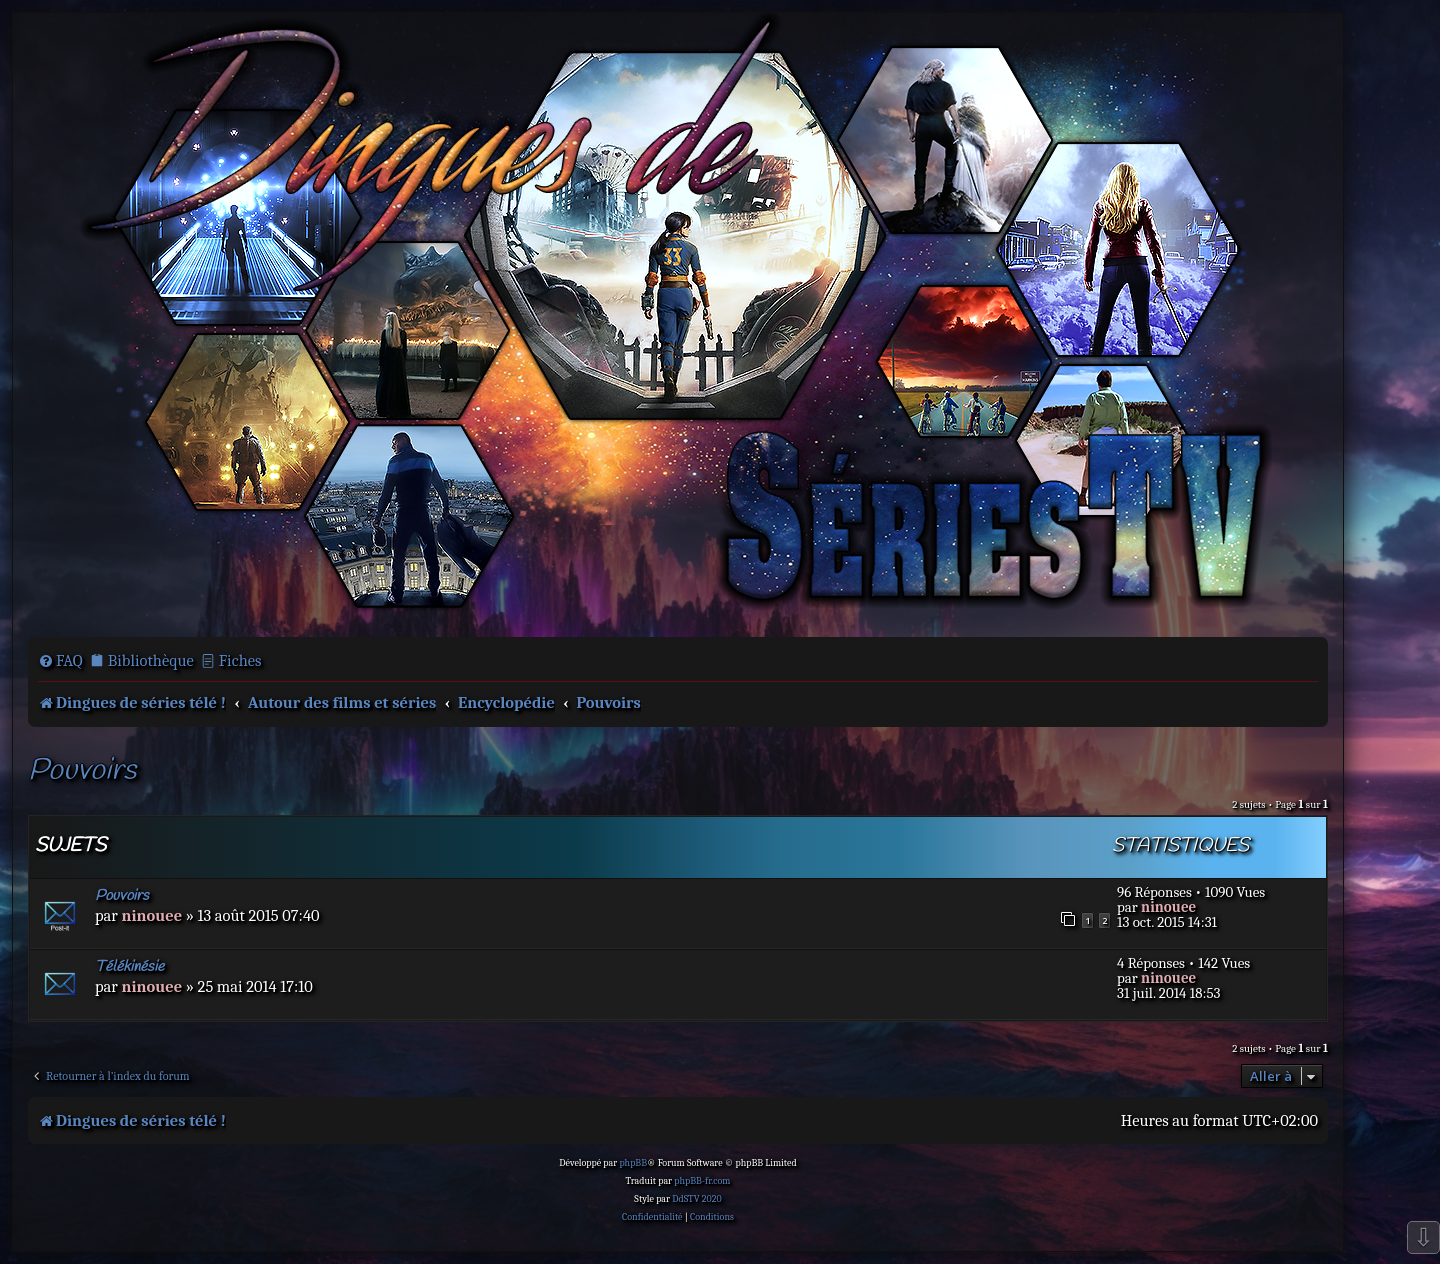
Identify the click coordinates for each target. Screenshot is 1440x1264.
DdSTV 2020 (696, 1199)
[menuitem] (60, 661)
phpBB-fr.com (702, 1181)
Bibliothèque (151, 660)
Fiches (240, 660)
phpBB (633, 1163)
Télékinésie (129, 967)
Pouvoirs (82, 771)
